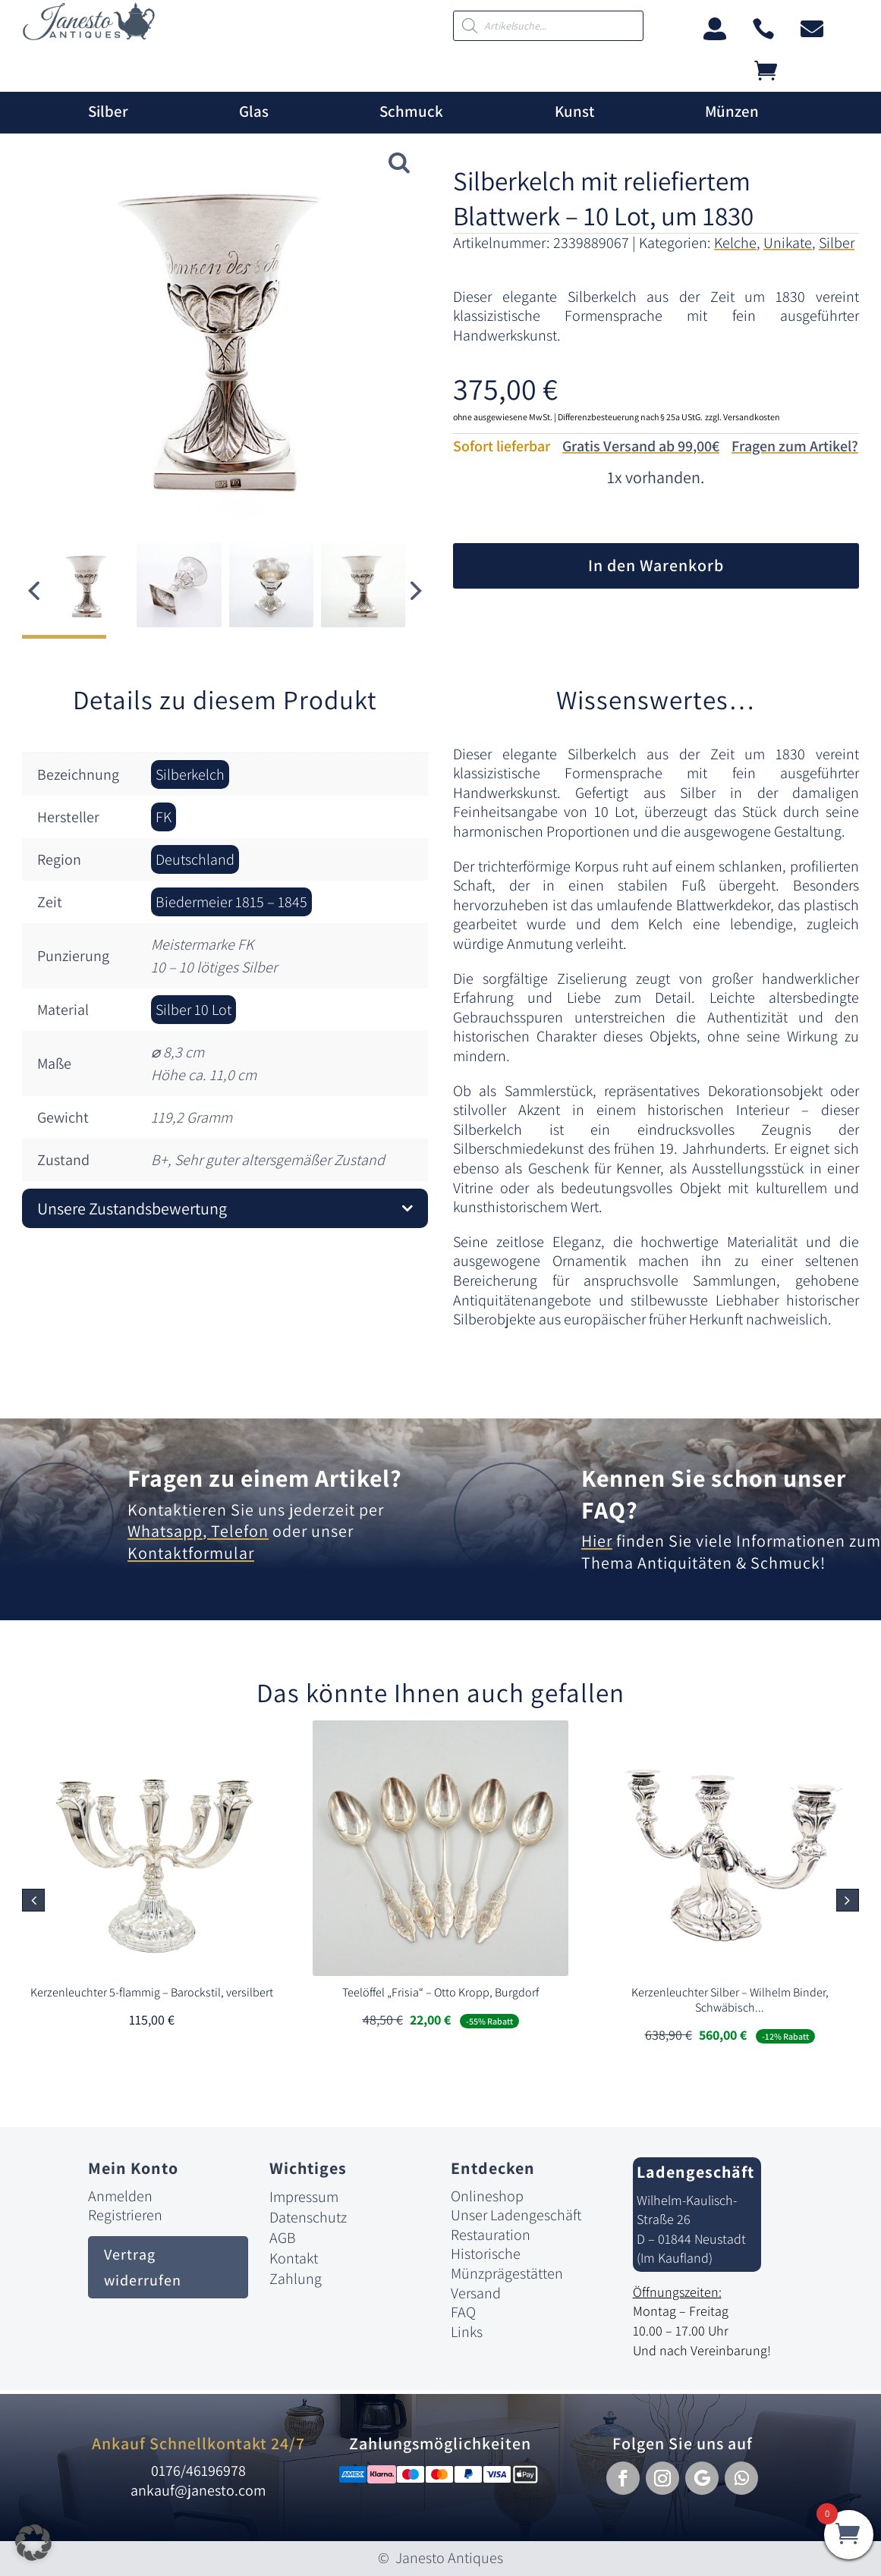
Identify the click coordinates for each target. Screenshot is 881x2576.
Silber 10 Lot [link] (193, 1009)
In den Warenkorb (656, 565)
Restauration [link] (490, 2235)
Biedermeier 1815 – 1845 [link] (231, 902)
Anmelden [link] (120, 2196)
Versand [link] (476, 2293)
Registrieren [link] (125, 2215)
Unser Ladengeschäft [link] (516, 2215)
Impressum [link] (303, 2197)
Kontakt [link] (293, 2258)
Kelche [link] (735, 243)
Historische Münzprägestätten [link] (507, 2263)
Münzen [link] (732, 111)
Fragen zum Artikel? (795, 446)
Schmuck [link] (411, 111)
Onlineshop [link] (487, 2196)
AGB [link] (282, 2238)
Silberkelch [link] (190, 774)
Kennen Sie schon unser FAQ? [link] (713, 1493)
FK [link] (163, 817)
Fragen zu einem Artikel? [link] (264, 1478)
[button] (416, 591)
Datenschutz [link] (308, 2217)
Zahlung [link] (295, 2279)
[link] (89, 36)
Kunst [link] (574, 111)
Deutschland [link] (195, 859)
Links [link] (467, 2332)
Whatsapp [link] (165, 1530)
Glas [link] (254, 111)
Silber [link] (108, 111)
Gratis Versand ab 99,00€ (640, 446)
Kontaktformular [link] (190, 1552)
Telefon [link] (238, 1530)
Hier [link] (596, 1540)
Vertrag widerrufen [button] (142, 2267)
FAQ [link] (463, 2312)
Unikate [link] (787, 243)
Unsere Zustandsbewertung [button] (132, 1208)
